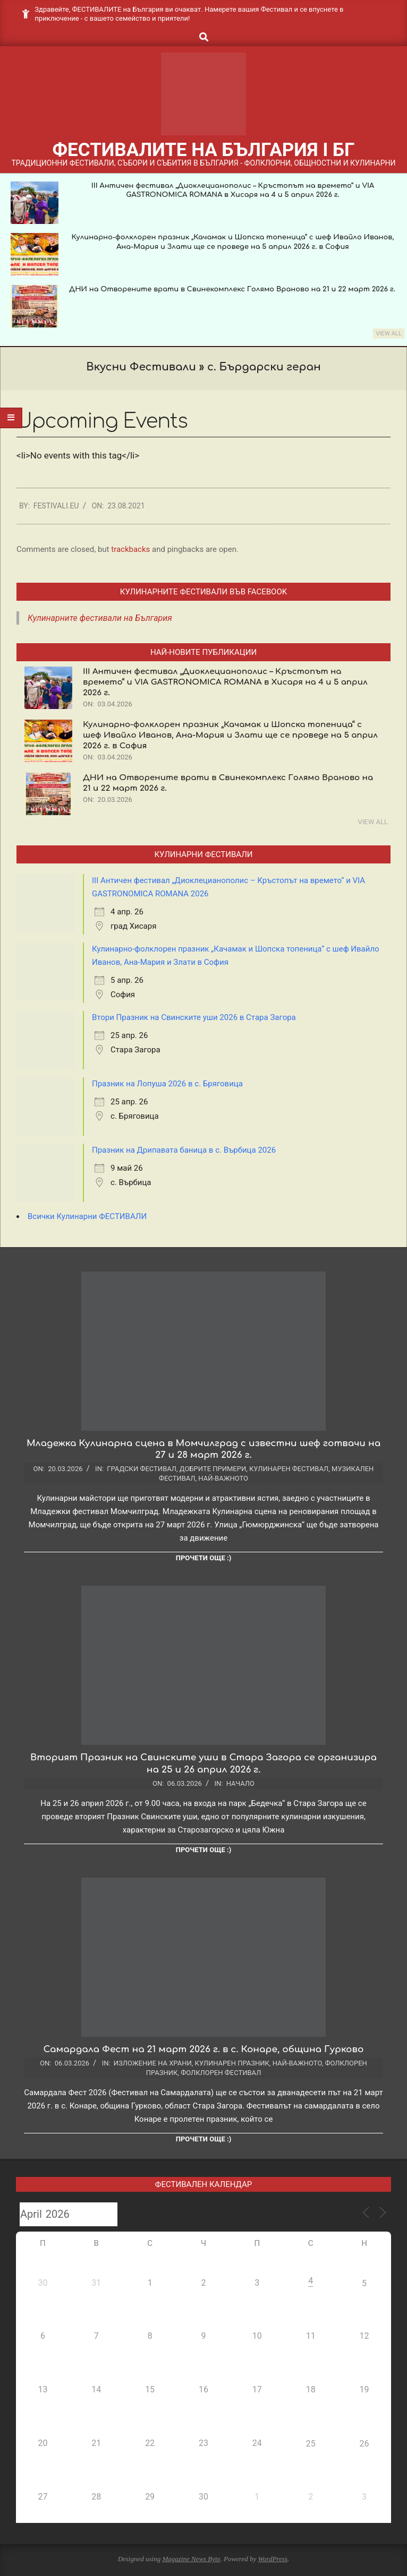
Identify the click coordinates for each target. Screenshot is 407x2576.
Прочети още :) (203, 1558)
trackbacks (130, 549)
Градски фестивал (141, 1469)
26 (364, 2444)
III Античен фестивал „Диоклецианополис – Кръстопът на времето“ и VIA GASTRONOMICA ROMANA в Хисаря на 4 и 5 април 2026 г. (225, 682)
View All (389, 333)
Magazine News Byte (191, 2559)
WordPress (272, 2559)
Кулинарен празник (232, 2063)
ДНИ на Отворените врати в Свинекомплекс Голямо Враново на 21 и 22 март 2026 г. (232, 289)
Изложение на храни (153, 2063)
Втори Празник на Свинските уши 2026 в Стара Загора (194, 1017)
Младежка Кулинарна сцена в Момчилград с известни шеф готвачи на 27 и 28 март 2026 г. (203, 1449)
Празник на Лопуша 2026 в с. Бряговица (167, 1083)
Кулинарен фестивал (288, 1469)
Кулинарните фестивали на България (100, 618)
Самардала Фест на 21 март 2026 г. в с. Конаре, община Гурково (204, 2049)
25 (311, 2444)
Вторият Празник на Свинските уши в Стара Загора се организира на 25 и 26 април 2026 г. (203, 1763)
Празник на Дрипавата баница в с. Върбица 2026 (184, 1150)
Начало (240, 1783)
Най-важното (223, 1478)
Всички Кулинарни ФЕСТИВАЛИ (87, 1216)
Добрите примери (213, 1469)
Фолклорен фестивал (221, 2073)
